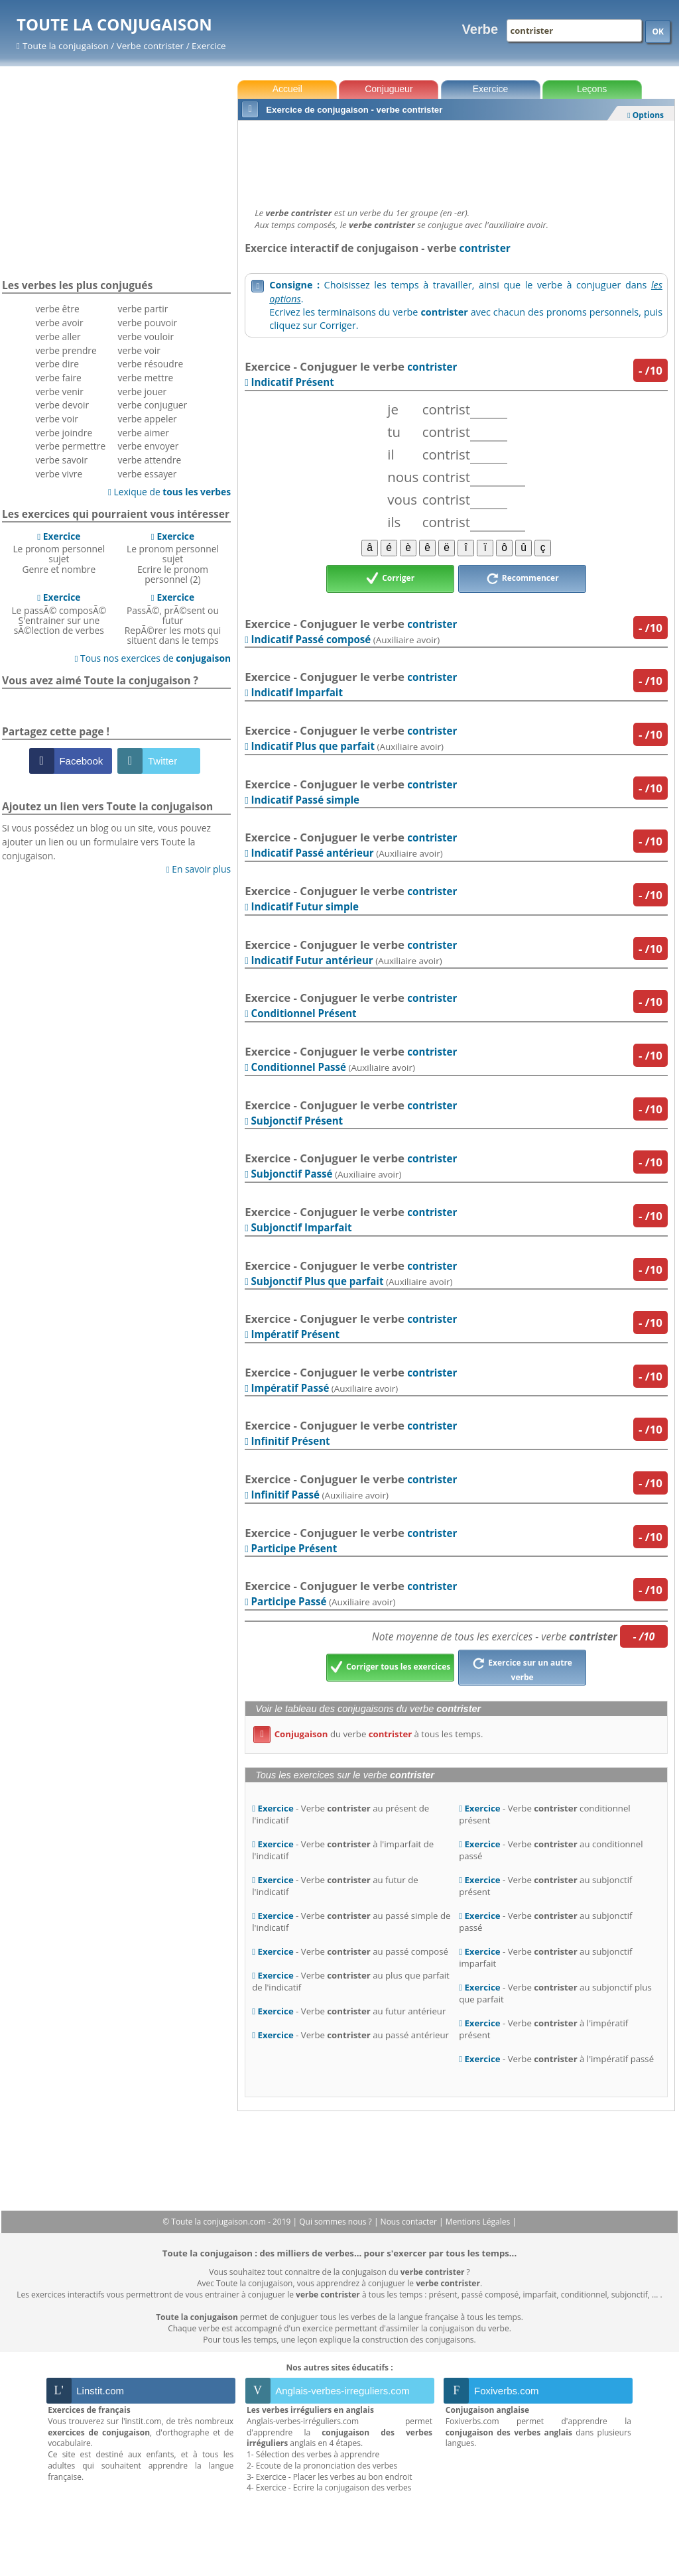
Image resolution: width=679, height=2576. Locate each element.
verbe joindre (64, 432)
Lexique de (169, 491)
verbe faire (59, 377)
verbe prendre (66, 350)
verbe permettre (71, 446)
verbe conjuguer (153, 405)
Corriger (390, 579)
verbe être (58, 308)
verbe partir (143, 308)
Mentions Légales (479, 2221)
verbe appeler (147, 418)
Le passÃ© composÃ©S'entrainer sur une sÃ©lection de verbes (58, 614)
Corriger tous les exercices (390, 1668)
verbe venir (60, 391)
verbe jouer (142, 391)
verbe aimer (143, 432)
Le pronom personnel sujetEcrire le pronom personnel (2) (173, 557)
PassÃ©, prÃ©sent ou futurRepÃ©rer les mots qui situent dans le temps (173, 618)
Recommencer (522, 579)
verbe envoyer (148, 446)
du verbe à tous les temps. (368, 1734)
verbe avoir (60, 322)
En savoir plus (198, 869)
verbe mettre (146, 377)
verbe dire (57, 363)
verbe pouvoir (148, 322)
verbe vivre (59, 473)
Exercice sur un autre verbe (522, 1668)
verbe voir (57, 418)
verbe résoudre (151, 363)
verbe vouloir (146, 336)
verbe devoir (63, 405)
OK (658, 31)
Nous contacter (410, 2221)
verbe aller (58, 336)
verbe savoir (62, 460)
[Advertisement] (456, 160)
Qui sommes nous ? (336, 2221)
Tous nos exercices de (152, 658)
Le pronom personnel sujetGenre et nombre (59, 553)
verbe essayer (147, 473)
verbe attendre (150, 460)
